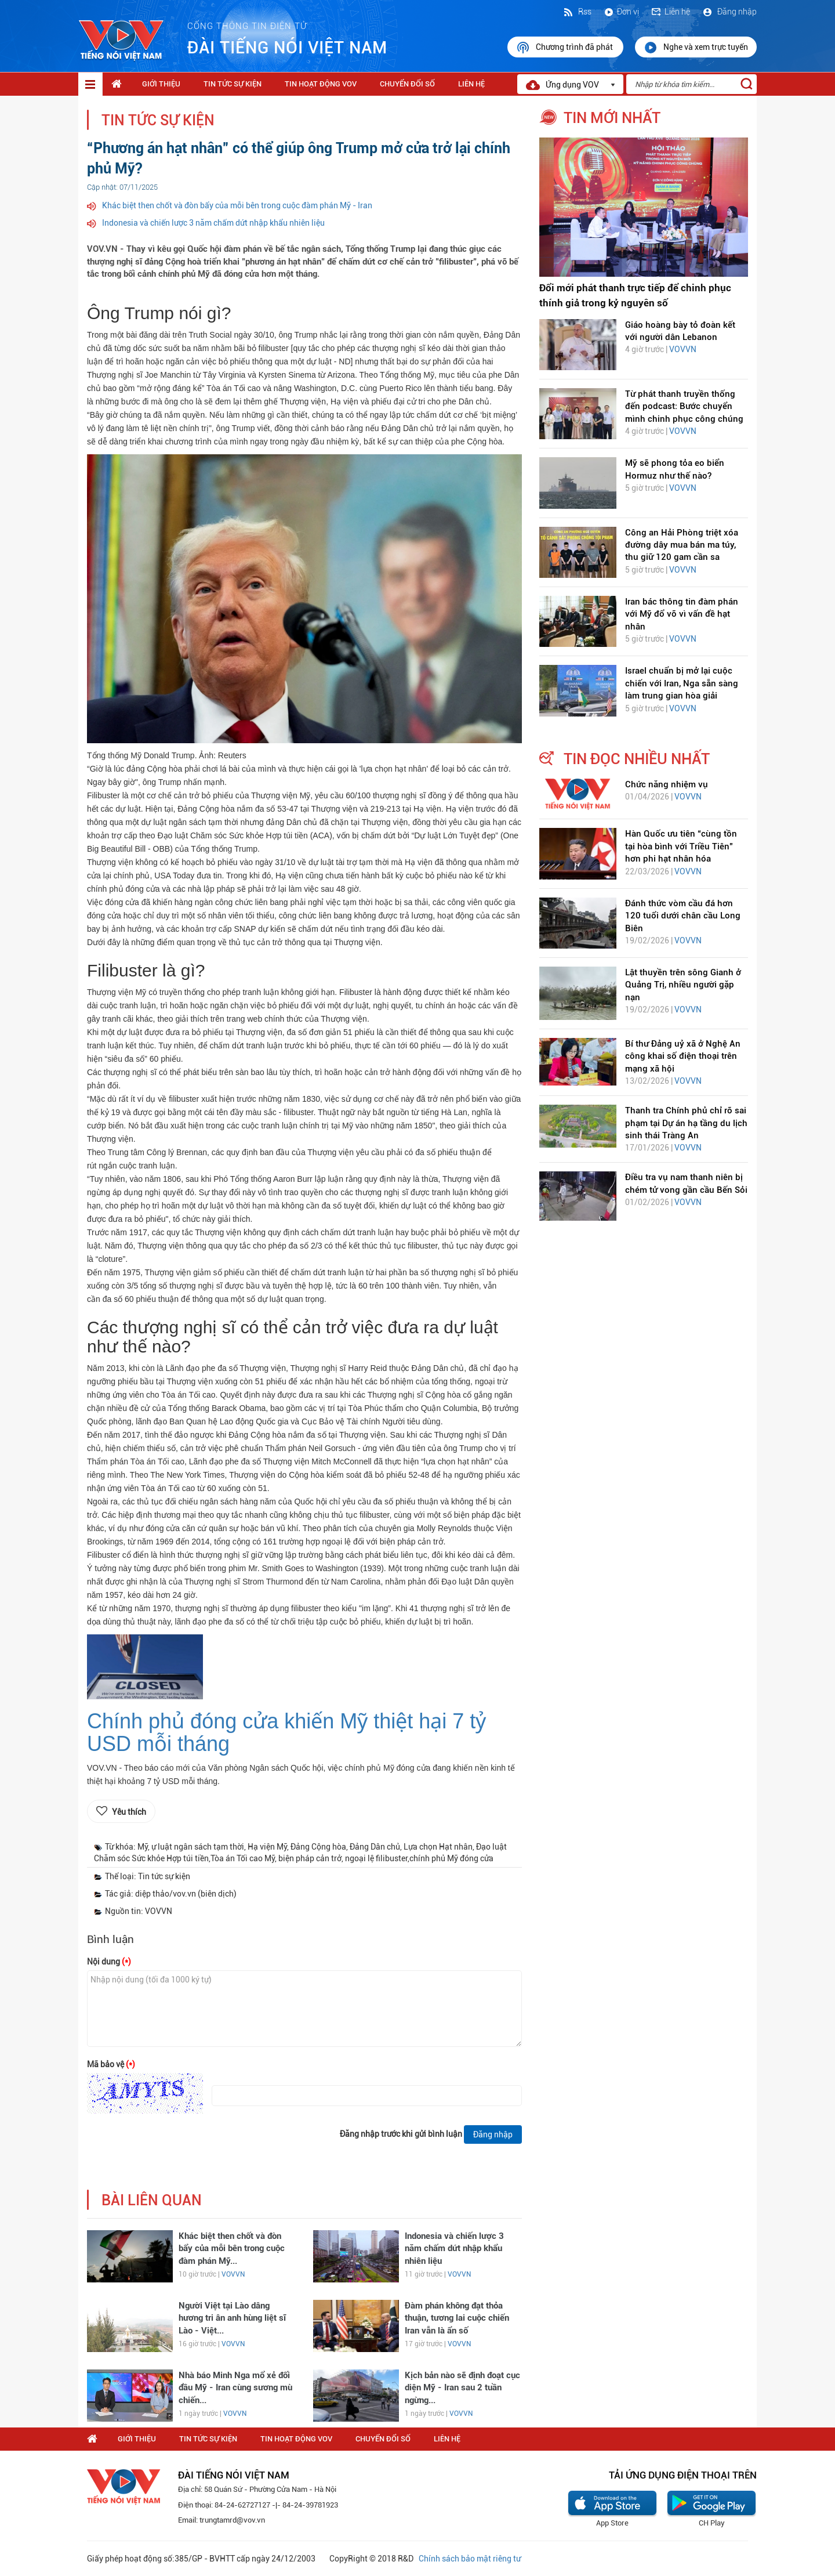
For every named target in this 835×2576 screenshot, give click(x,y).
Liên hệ (670, 11)
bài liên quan (151, 2200)
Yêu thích (129, 1812)
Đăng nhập (729, 11)
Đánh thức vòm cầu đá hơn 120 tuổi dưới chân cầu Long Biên (682, 916)
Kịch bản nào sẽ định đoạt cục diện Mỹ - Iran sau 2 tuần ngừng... (462, 2387)
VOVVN (233, 2274)
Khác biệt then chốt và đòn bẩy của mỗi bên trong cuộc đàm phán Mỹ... (232, 2248)
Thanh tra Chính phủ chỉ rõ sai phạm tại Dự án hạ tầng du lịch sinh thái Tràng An (686, 1123)
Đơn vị (621, 11)
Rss (576, 11)
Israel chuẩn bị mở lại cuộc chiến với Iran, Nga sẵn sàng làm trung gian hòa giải (681, 683)
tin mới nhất (612, 117)
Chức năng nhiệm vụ (666, 784)
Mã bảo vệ (111, 2064)
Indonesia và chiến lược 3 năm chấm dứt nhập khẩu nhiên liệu (213, 222)
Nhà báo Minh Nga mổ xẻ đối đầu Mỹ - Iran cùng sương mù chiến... (235, 2387)
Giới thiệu (161, 83)
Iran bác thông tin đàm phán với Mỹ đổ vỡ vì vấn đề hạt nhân (681, 614)
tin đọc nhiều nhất (637, 759)
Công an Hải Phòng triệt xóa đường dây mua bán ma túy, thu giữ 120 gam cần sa (681, 545)
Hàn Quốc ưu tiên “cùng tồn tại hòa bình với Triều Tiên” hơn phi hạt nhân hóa (681, 846)
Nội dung (109, 1961)
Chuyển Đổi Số (407, 83)
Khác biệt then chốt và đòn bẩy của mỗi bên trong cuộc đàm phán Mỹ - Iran (237, 205)
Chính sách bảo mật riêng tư (470, 2558)
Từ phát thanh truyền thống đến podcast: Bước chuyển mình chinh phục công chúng (684, 406)
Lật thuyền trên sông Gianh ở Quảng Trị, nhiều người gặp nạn (683, 985)
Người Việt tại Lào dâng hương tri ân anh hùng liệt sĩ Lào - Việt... (232, 2318)
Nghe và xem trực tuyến (696, 48)
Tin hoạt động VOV (321, 83)
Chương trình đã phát (565, 48)
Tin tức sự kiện (233, 83)
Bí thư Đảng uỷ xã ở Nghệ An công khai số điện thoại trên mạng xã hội (682, 1056)
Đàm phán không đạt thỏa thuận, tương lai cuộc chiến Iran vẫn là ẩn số (457, 2318)
